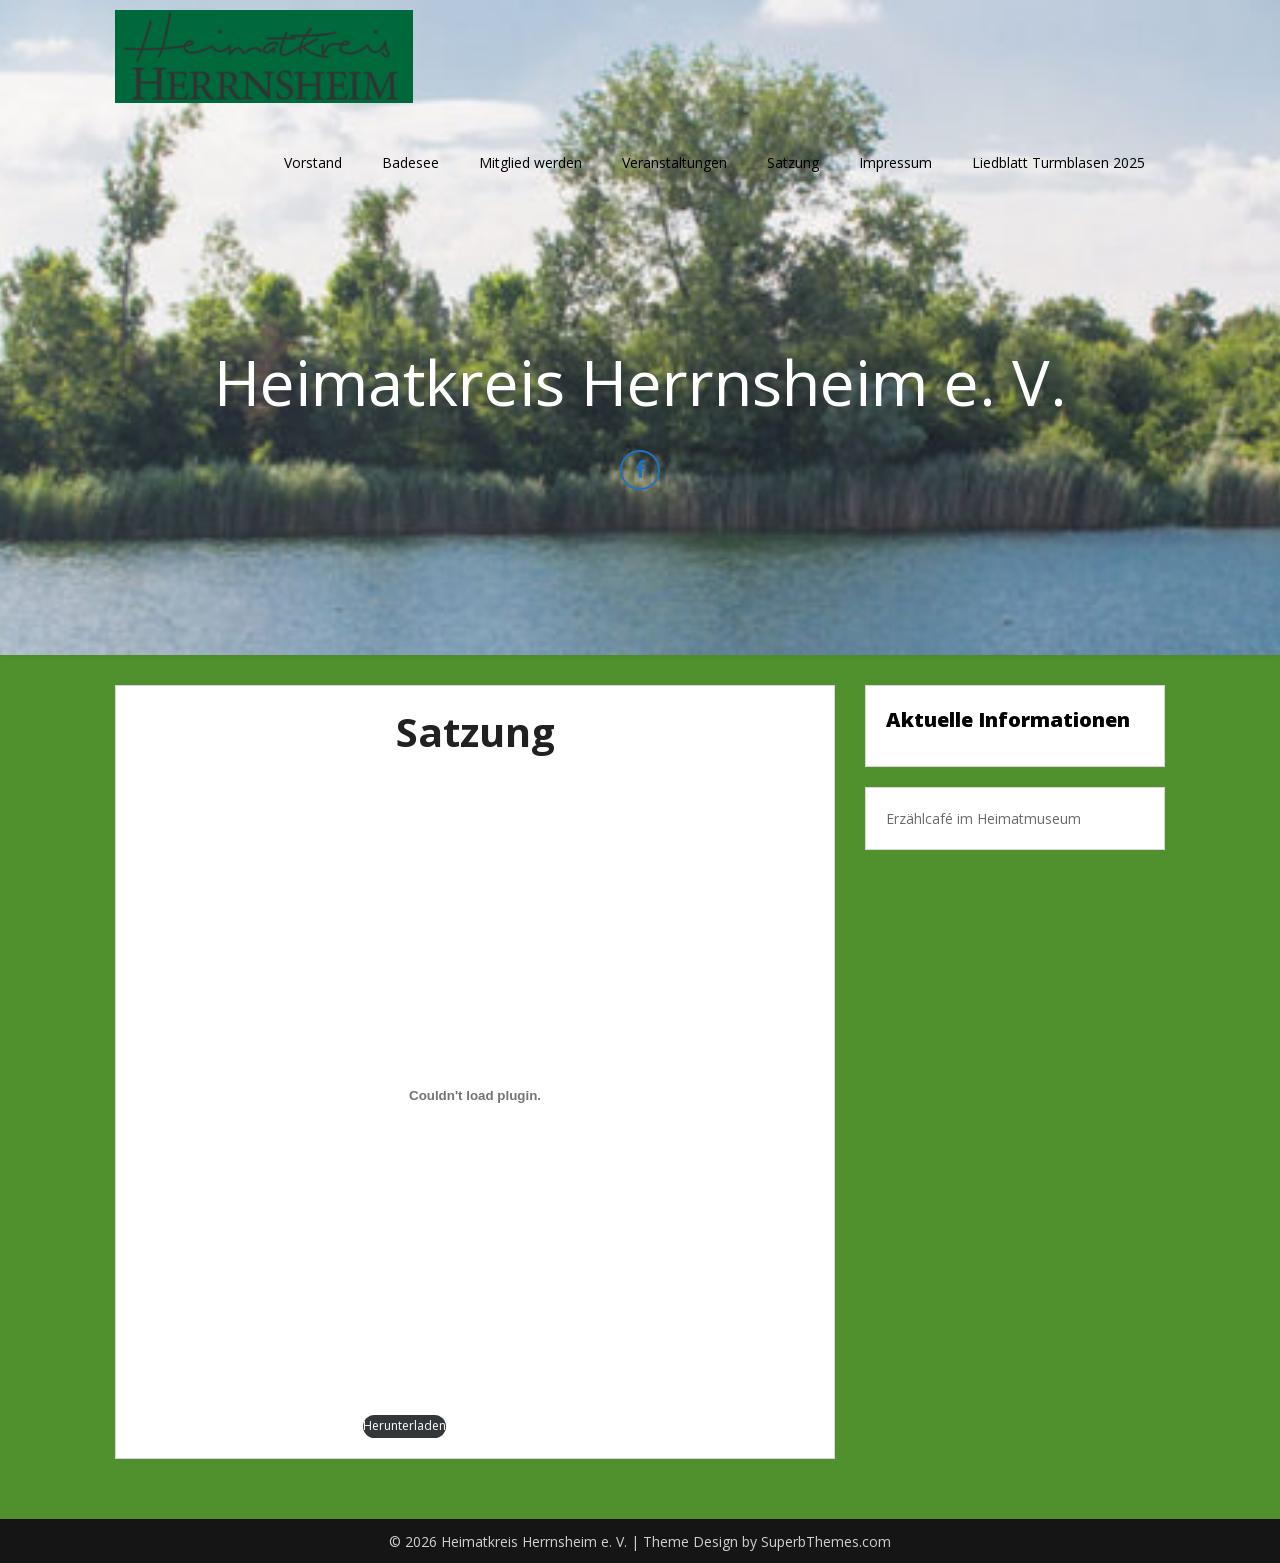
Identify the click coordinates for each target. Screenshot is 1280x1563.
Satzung (793, 162)
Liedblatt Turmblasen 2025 (1058, 162)
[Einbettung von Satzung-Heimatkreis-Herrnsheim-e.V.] (475, 1096)
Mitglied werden (530, 162)
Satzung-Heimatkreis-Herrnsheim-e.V (250, 1425)
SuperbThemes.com (826, 1541)
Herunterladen (404, 1425)
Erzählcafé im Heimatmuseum (983, 818)
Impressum (895, 162)
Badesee (410, 162)
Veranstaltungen (674, 162)
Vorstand (313, 162)
